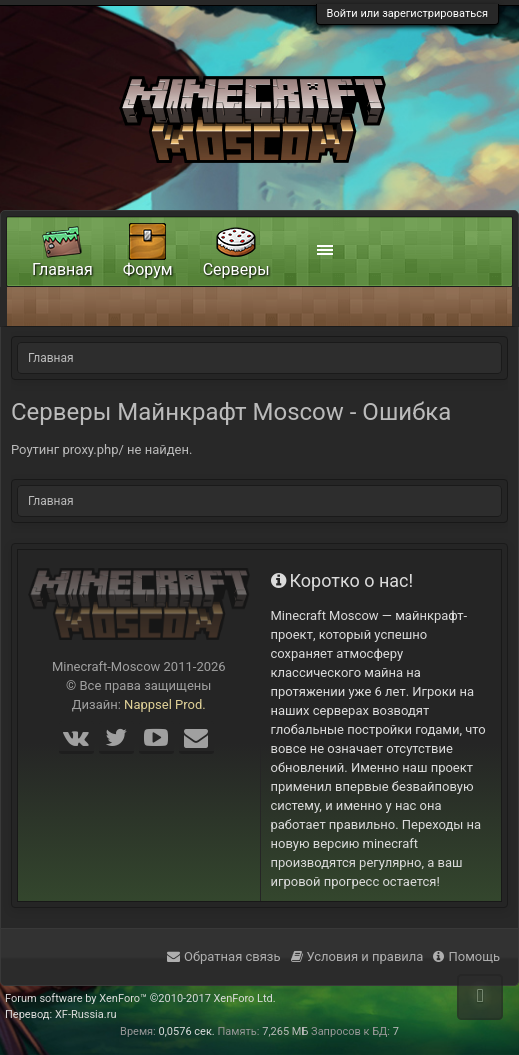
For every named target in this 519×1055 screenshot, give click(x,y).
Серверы (236, 269)
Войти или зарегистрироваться (407, 13)
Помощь (466, 956)
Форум (148, 269)
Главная (62, 269)
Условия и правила (357, 956)
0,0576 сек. (187, 1031)
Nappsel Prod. (165, 704)
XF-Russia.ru (86, 1014)
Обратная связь (224, 956)
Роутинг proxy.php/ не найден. (101, 449)
